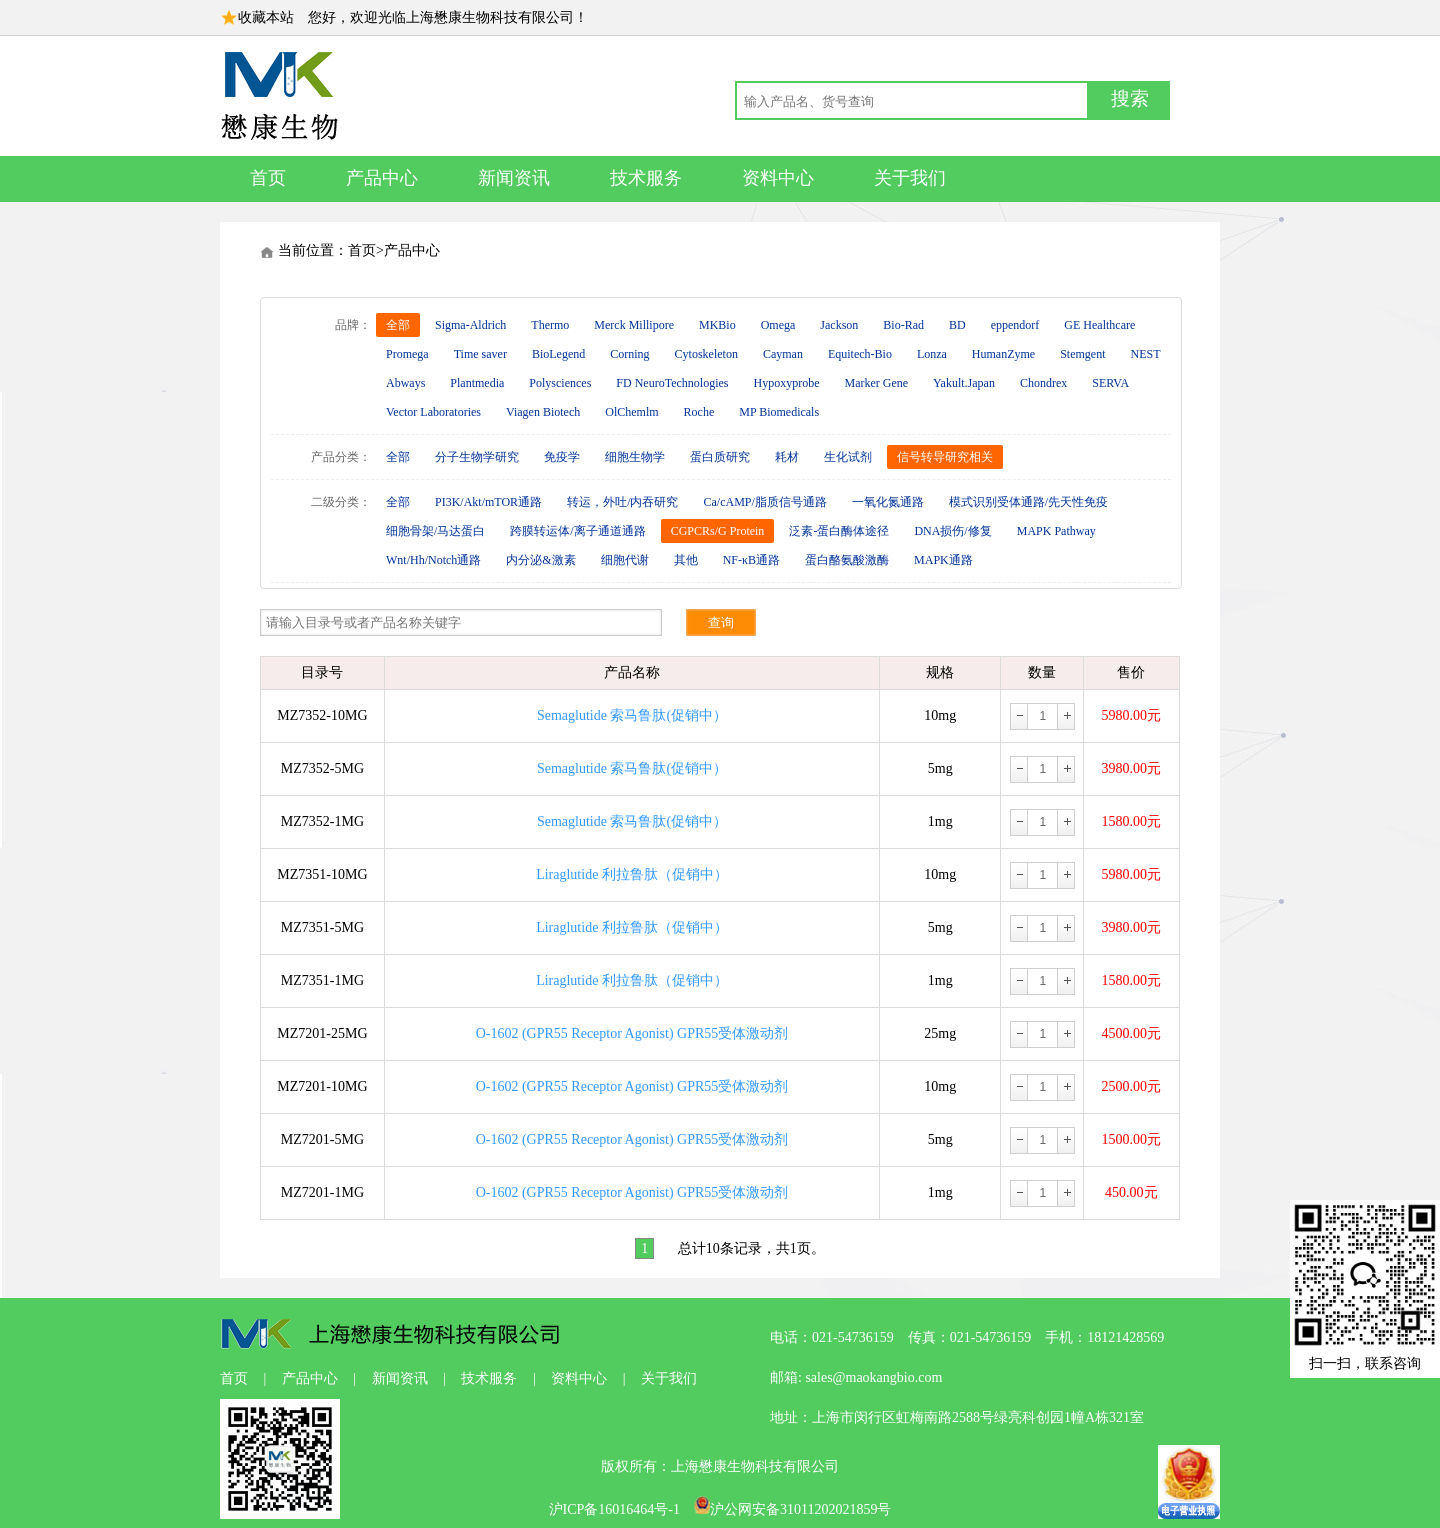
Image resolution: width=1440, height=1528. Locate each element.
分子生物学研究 (477, 457)
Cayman (783, 354)
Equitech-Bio (860, 354)
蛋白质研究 (720, 457)
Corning (629, 354)
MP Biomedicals (779, 412)
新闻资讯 (514, 178)
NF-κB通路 (751, 560)
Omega (778, 325)
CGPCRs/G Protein (718, 531)
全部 (398, 325)
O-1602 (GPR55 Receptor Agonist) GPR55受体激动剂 (632, 1033)
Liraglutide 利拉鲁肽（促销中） (632, 874)
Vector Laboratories (433, 412)
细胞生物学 (635, 457)
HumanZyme (1003, 354)
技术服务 (646, 178)
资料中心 (778, 178)
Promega (407, 354)
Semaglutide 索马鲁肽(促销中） (632, 715)
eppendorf (1015, 325)
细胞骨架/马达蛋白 (435, 531)
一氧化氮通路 (888, 502)
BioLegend (558, 354)
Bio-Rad (903, 325)
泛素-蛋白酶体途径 (839, 531)
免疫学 (562, 457)
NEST (1146, 354)
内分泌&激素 (540, 560)
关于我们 (910, 178)
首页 (268, 178)
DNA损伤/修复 (952, 531)
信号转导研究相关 (945, 457)
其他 (686, 560)
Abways (405, 383)
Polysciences (560, 383)
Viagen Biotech (543, 412)
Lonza (932, 354)
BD (957, 325)
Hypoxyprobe (786, 383)
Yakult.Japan (964, 383)
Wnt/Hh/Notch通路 (433, 560)
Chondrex (1043, 383)
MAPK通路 (943, 560)
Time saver (480, 354)
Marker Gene (876, 383)
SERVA (1110, 383)
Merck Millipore (634, 325)
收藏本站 (266, 17)
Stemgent (1082, 354)
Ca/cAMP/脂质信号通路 (764, 502)
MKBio (717, 325)
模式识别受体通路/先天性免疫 (1028, 502)
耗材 (787, 457)
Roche (699, 412)
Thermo (550, 325)
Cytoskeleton (706, 354)
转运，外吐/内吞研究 (622, 502)
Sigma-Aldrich (470, 325)
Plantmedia (477, 383)
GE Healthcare (1099, 325)
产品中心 (382, 178)
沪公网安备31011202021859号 (792, 1509)
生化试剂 (848, 457)
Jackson (839, 325)
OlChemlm (631, 412)
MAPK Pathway (1056, 531)
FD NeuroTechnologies (672, 383)
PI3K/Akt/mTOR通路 (488, 502)
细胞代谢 (625, 560)
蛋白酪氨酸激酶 (847, 560)
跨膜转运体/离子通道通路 (577, 531)
